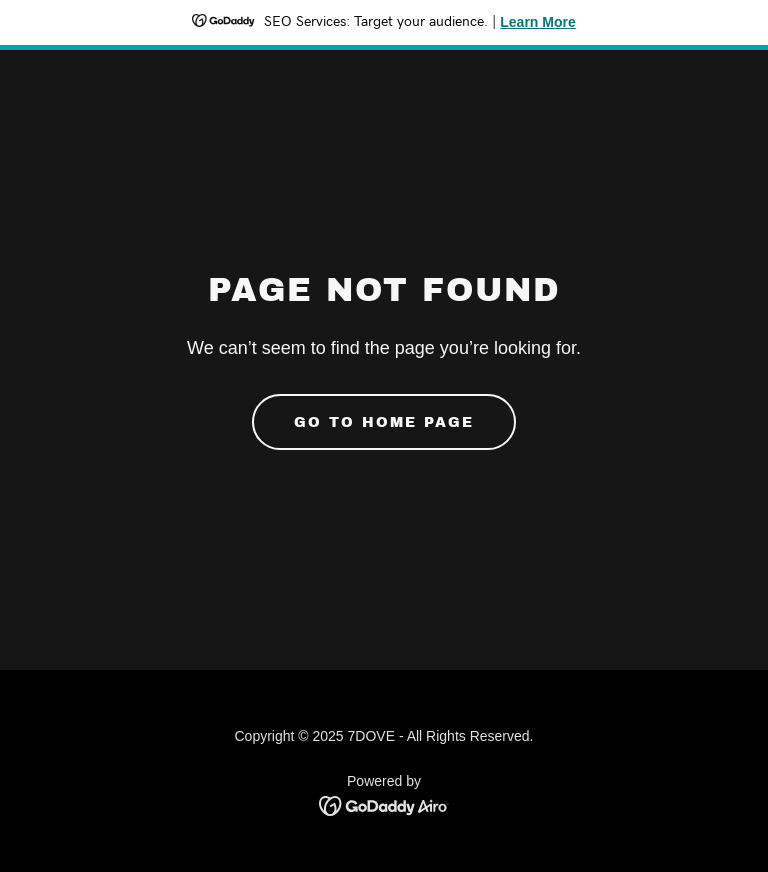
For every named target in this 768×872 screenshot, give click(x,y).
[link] (384, 804)
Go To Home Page (384, 422)
